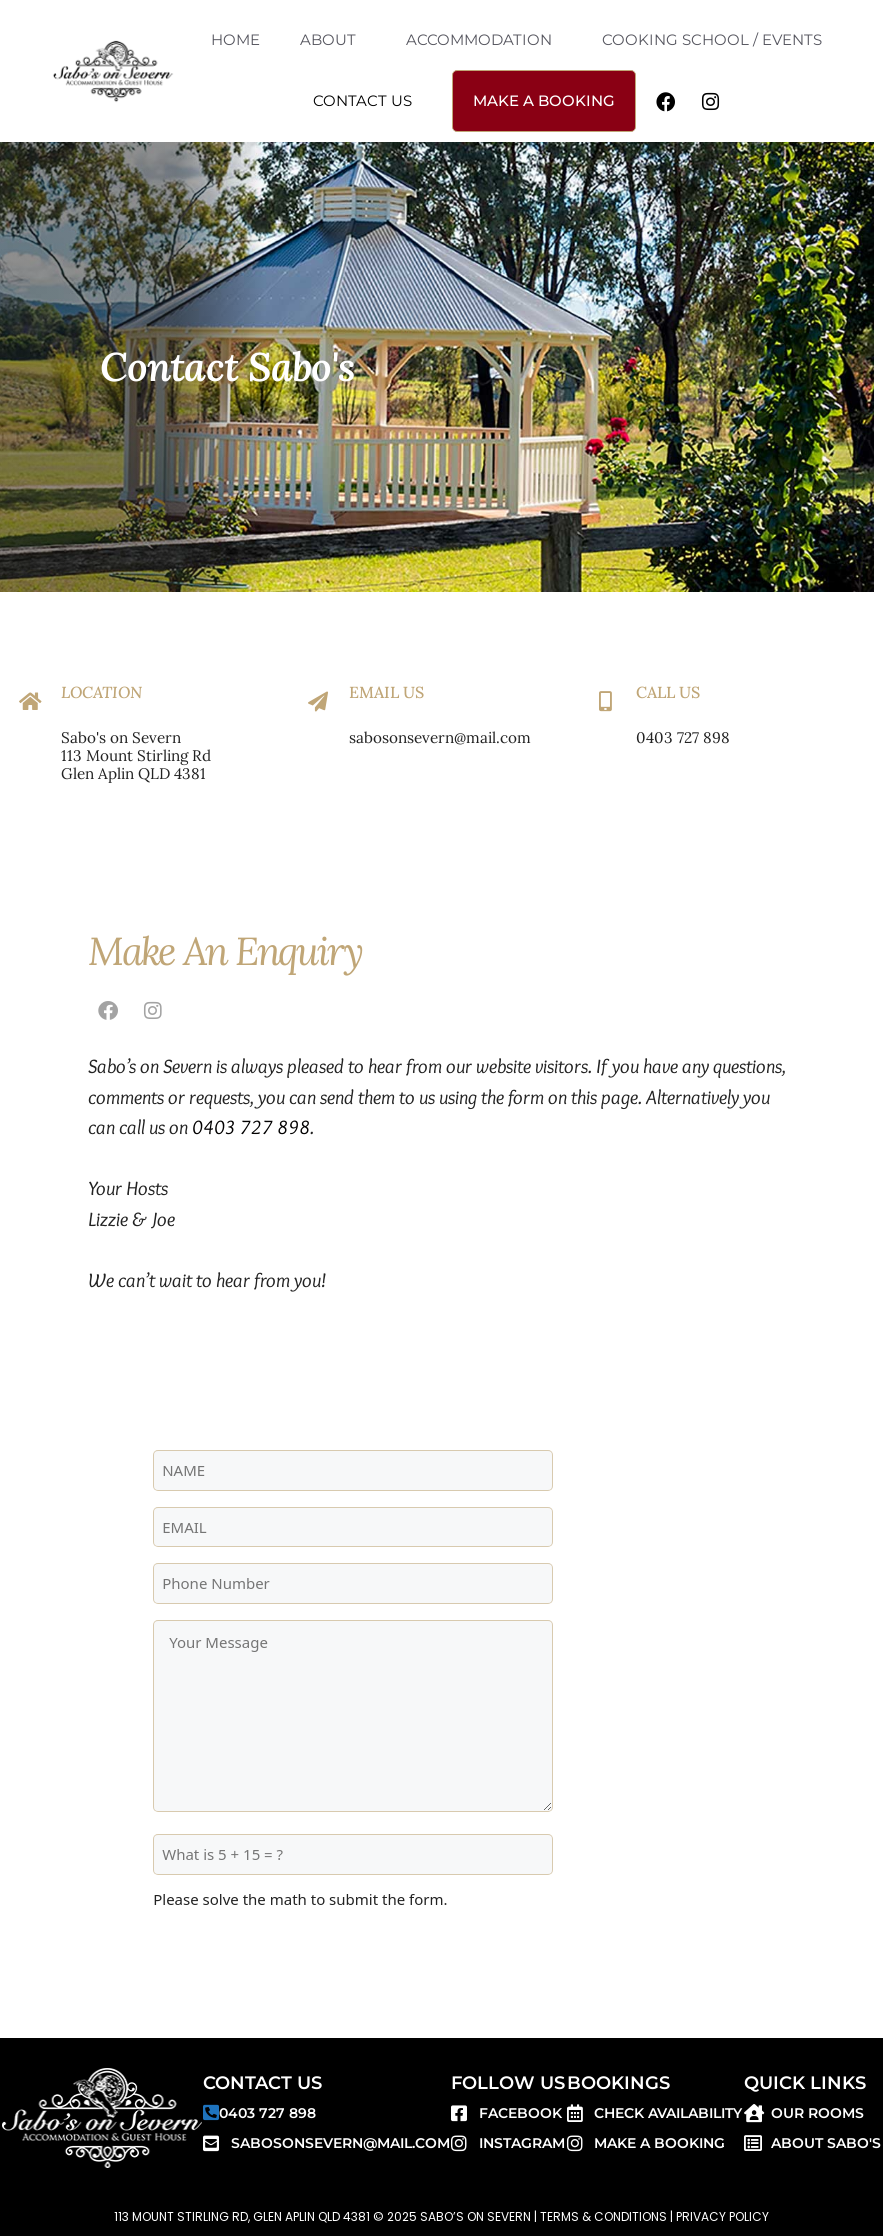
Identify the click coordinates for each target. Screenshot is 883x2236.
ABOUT (328, 39)
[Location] (30, 702)
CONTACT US (362, 100)
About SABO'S (826, 2143)
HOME (235, 39)
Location (101, 692)
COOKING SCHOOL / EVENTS (712, 39)
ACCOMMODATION (479, 39)
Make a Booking (659, 2143)
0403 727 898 (251, 1126)
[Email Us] (318, 702)
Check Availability (668, 2113)
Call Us (668, 692)
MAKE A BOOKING (544, 100)
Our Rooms (817, 2113)
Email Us (386, 692)
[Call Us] (605, 702)
